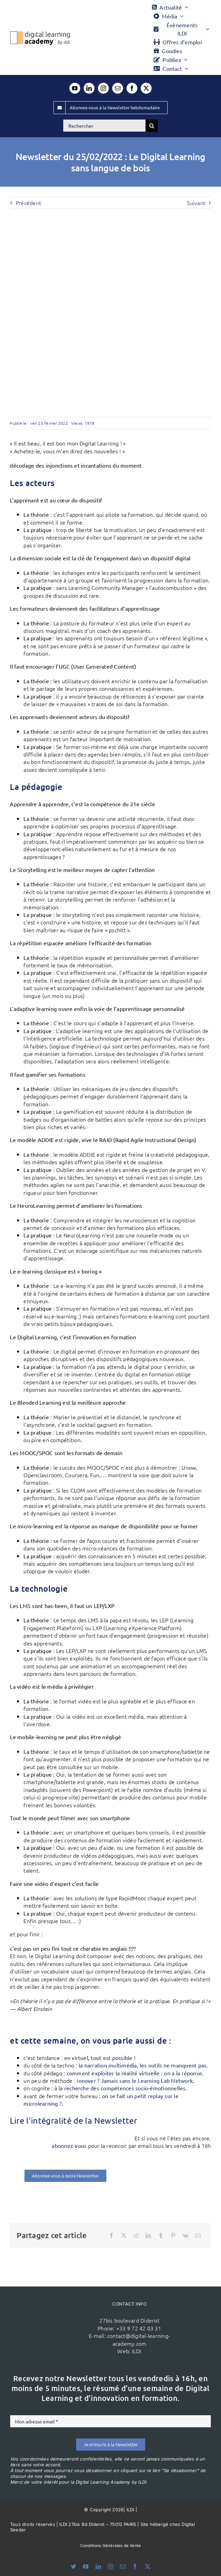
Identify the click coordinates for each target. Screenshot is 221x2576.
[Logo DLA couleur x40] (40, 34)
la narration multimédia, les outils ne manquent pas (142, 2065)
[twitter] (146, 88)
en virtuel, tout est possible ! (99, 2057)
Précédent (28, 202)
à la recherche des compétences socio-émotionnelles (120, 2088)
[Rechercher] (104, 126)
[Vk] (185, 2235)
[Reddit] (136, 2235)
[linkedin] (89, 88)
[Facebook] (111, 2235)
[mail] (117, 88)
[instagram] (103, 88)
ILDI (136, 2351)
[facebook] (131, 88)
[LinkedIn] (148, 2235)
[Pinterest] (173, 2235)
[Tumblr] (161, 2235)
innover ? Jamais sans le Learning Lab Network (135, 2080)
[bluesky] (73, 2566)
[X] (124, 2235)
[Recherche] (152, 126)
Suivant (196, 202)
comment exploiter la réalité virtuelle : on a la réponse (134, 2073)
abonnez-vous (69, 2145)
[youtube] (74, 88)
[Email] (198, 2235)
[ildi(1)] (58, 2318)
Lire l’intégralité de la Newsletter (73, 2120)
